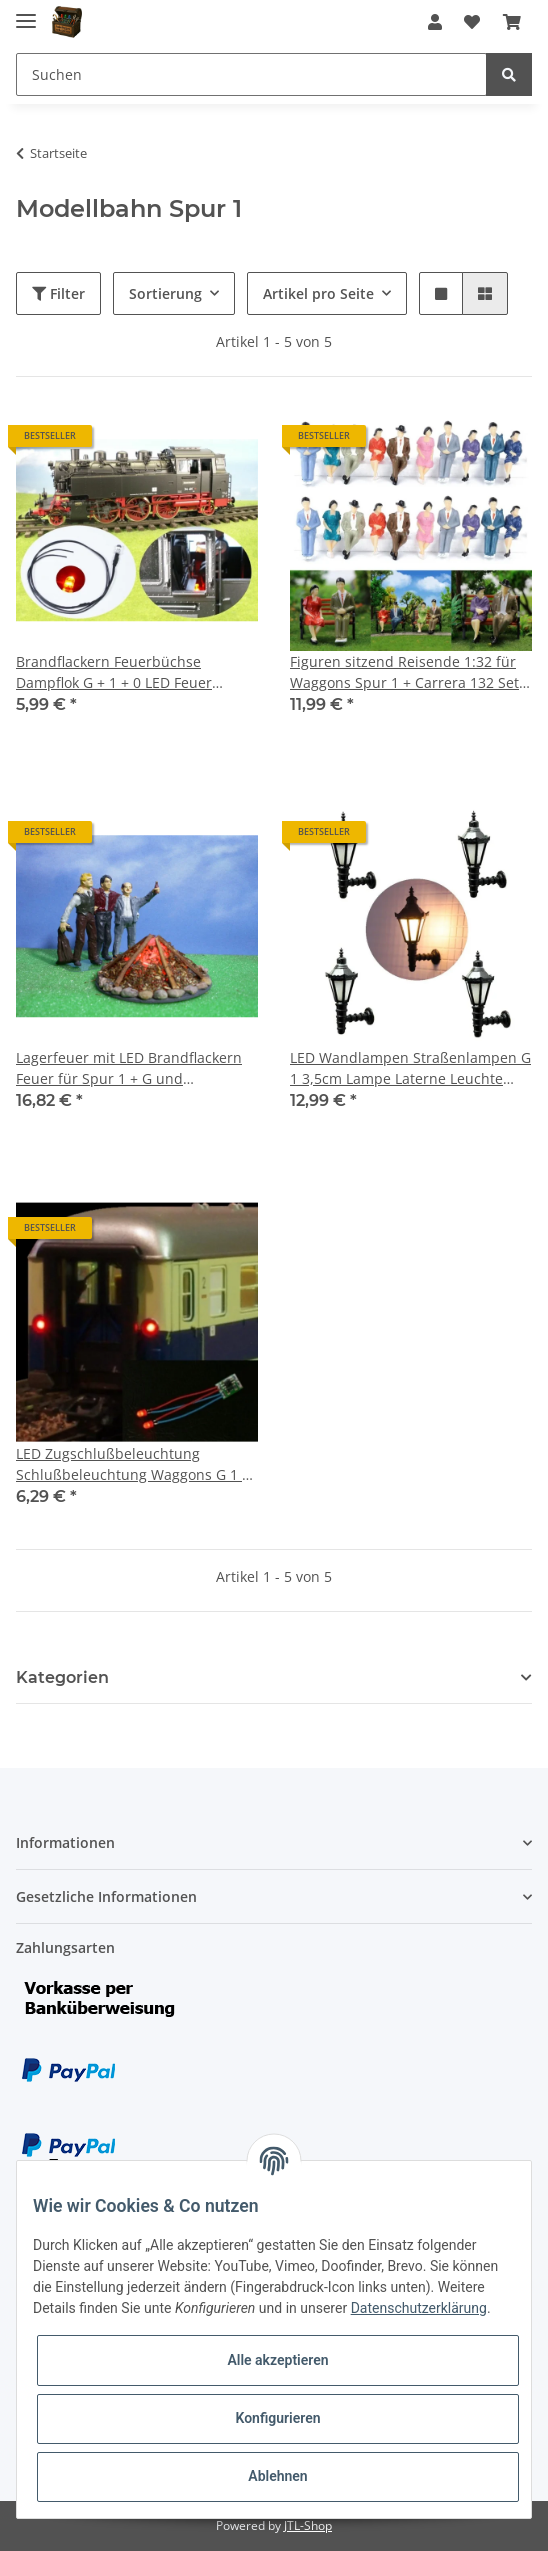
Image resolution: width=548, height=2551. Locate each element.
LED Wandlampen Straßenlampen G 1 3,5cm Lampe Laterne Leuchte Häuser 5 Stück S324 (410, 1068)
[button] (435, 22)
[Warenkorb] (512, 22)
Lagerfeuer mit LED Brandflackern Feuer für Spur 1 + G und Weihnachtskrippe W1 (129, 1068)
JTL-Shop (308, 2525)
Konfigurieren (277, 2418)
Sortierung (165, 293)
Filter (58, 293)
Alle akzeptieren (277, 2360)
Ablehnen (277, 2476)
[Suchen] (251, 74)
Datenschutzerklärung (419, 2308)
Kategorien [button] (62, 1677)
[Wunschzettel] (472, 22)
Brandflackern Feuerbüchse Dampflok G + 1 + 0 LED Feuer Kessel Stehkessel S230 (114, 672)
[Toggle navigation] (26, 12)
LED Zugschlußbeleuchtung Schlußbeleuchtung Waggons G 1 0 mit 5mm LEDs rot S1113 (133, 1464)
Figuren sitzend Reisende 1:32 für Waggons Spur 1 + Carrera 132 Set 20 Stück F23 (404, 672)
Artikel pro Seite (318, 293)
